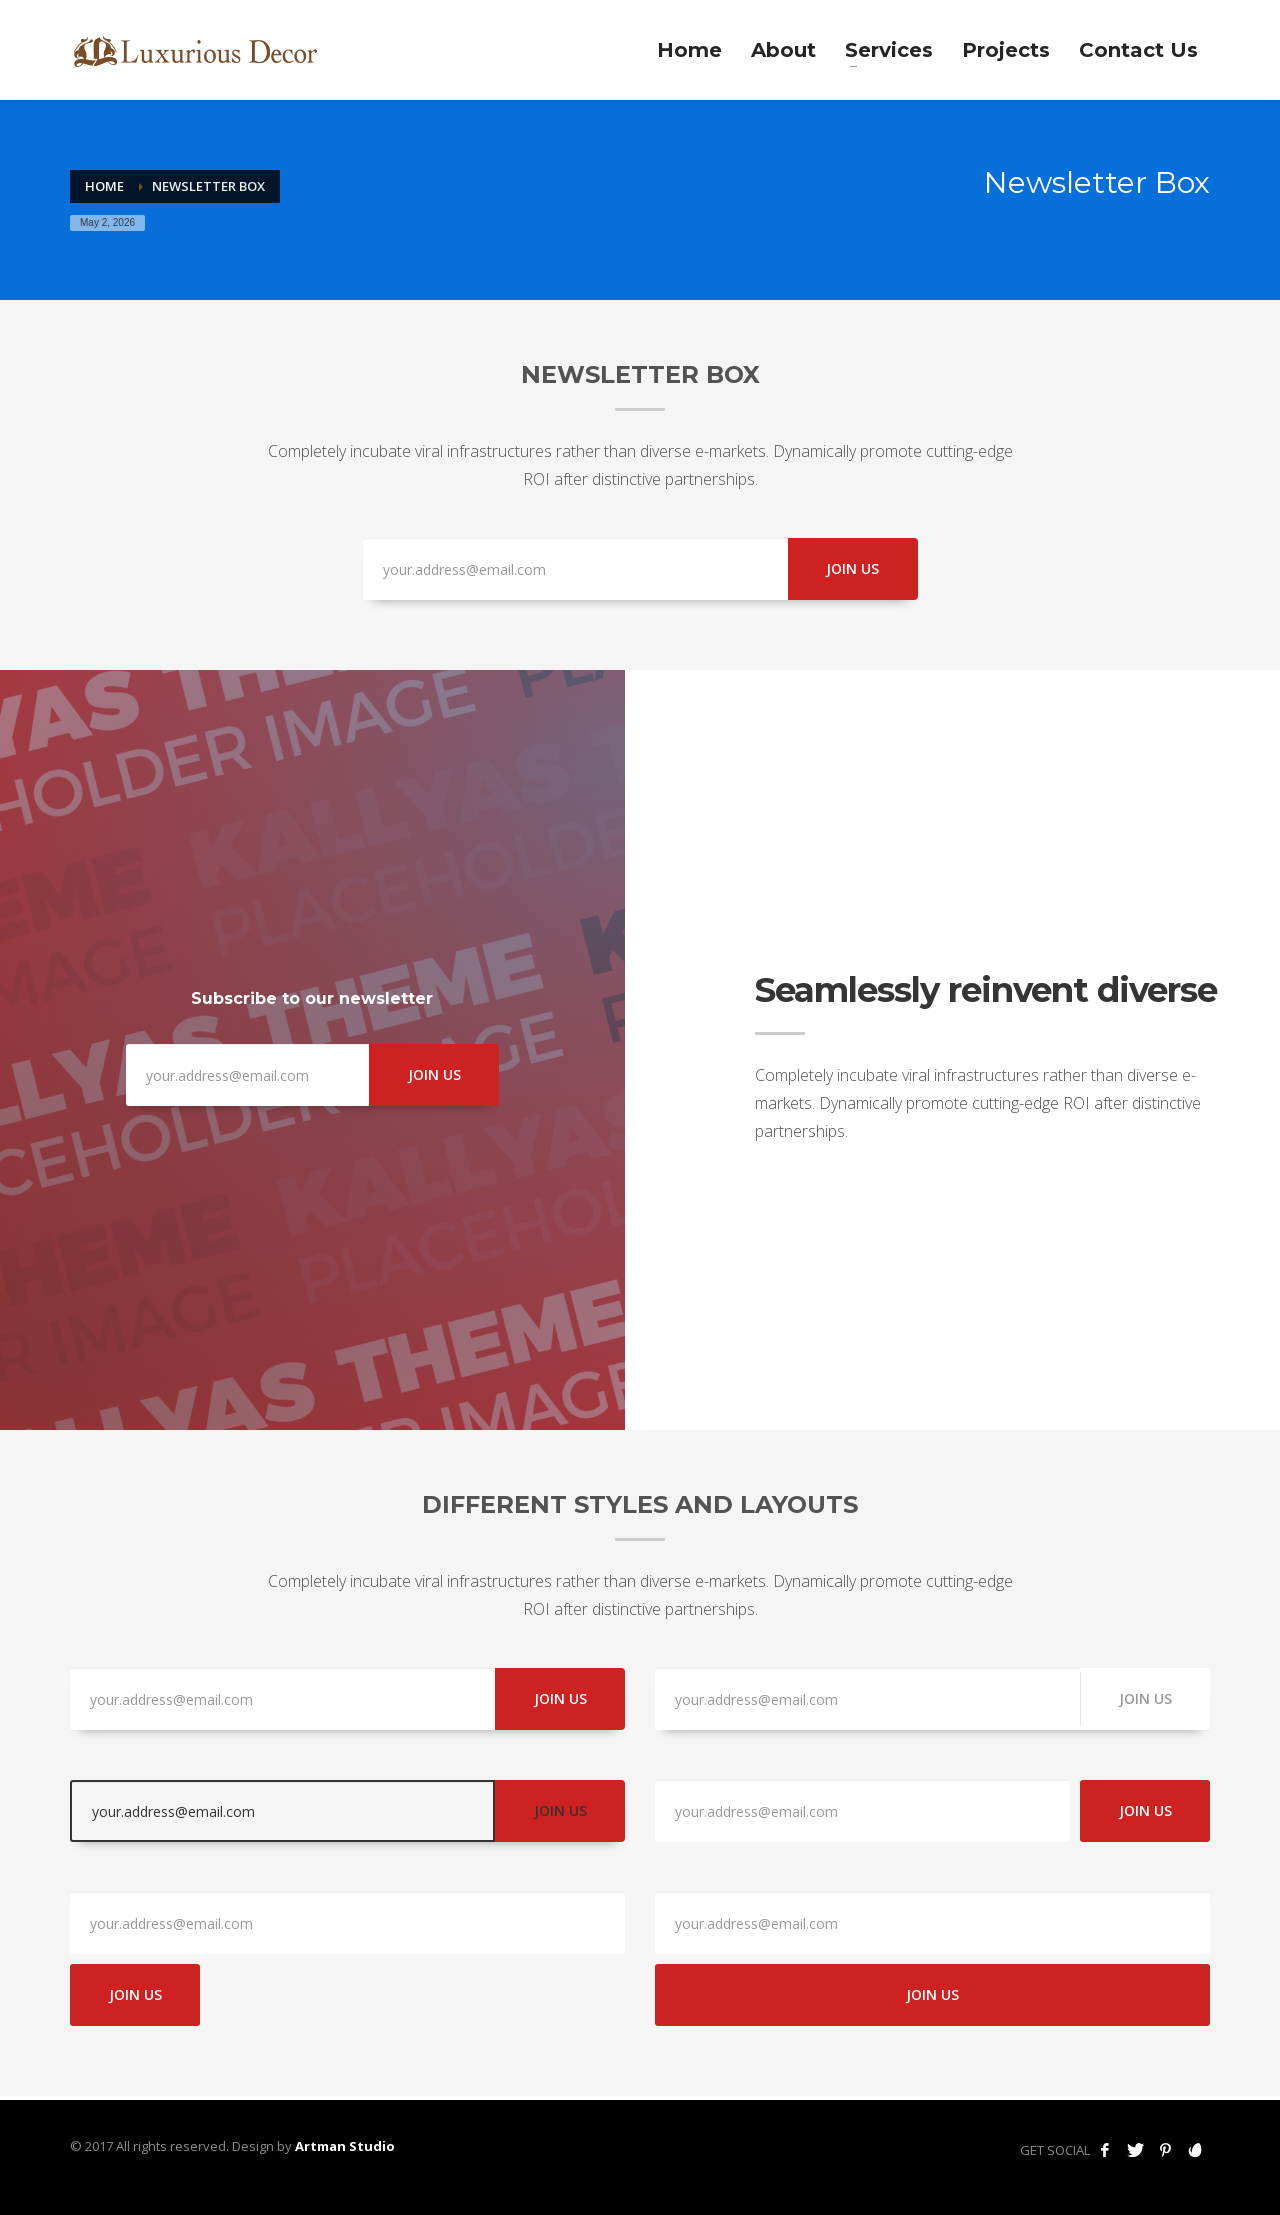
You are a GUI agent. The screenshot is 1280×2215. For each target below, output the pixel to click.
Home (104, 186)
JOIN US (852, 568)
